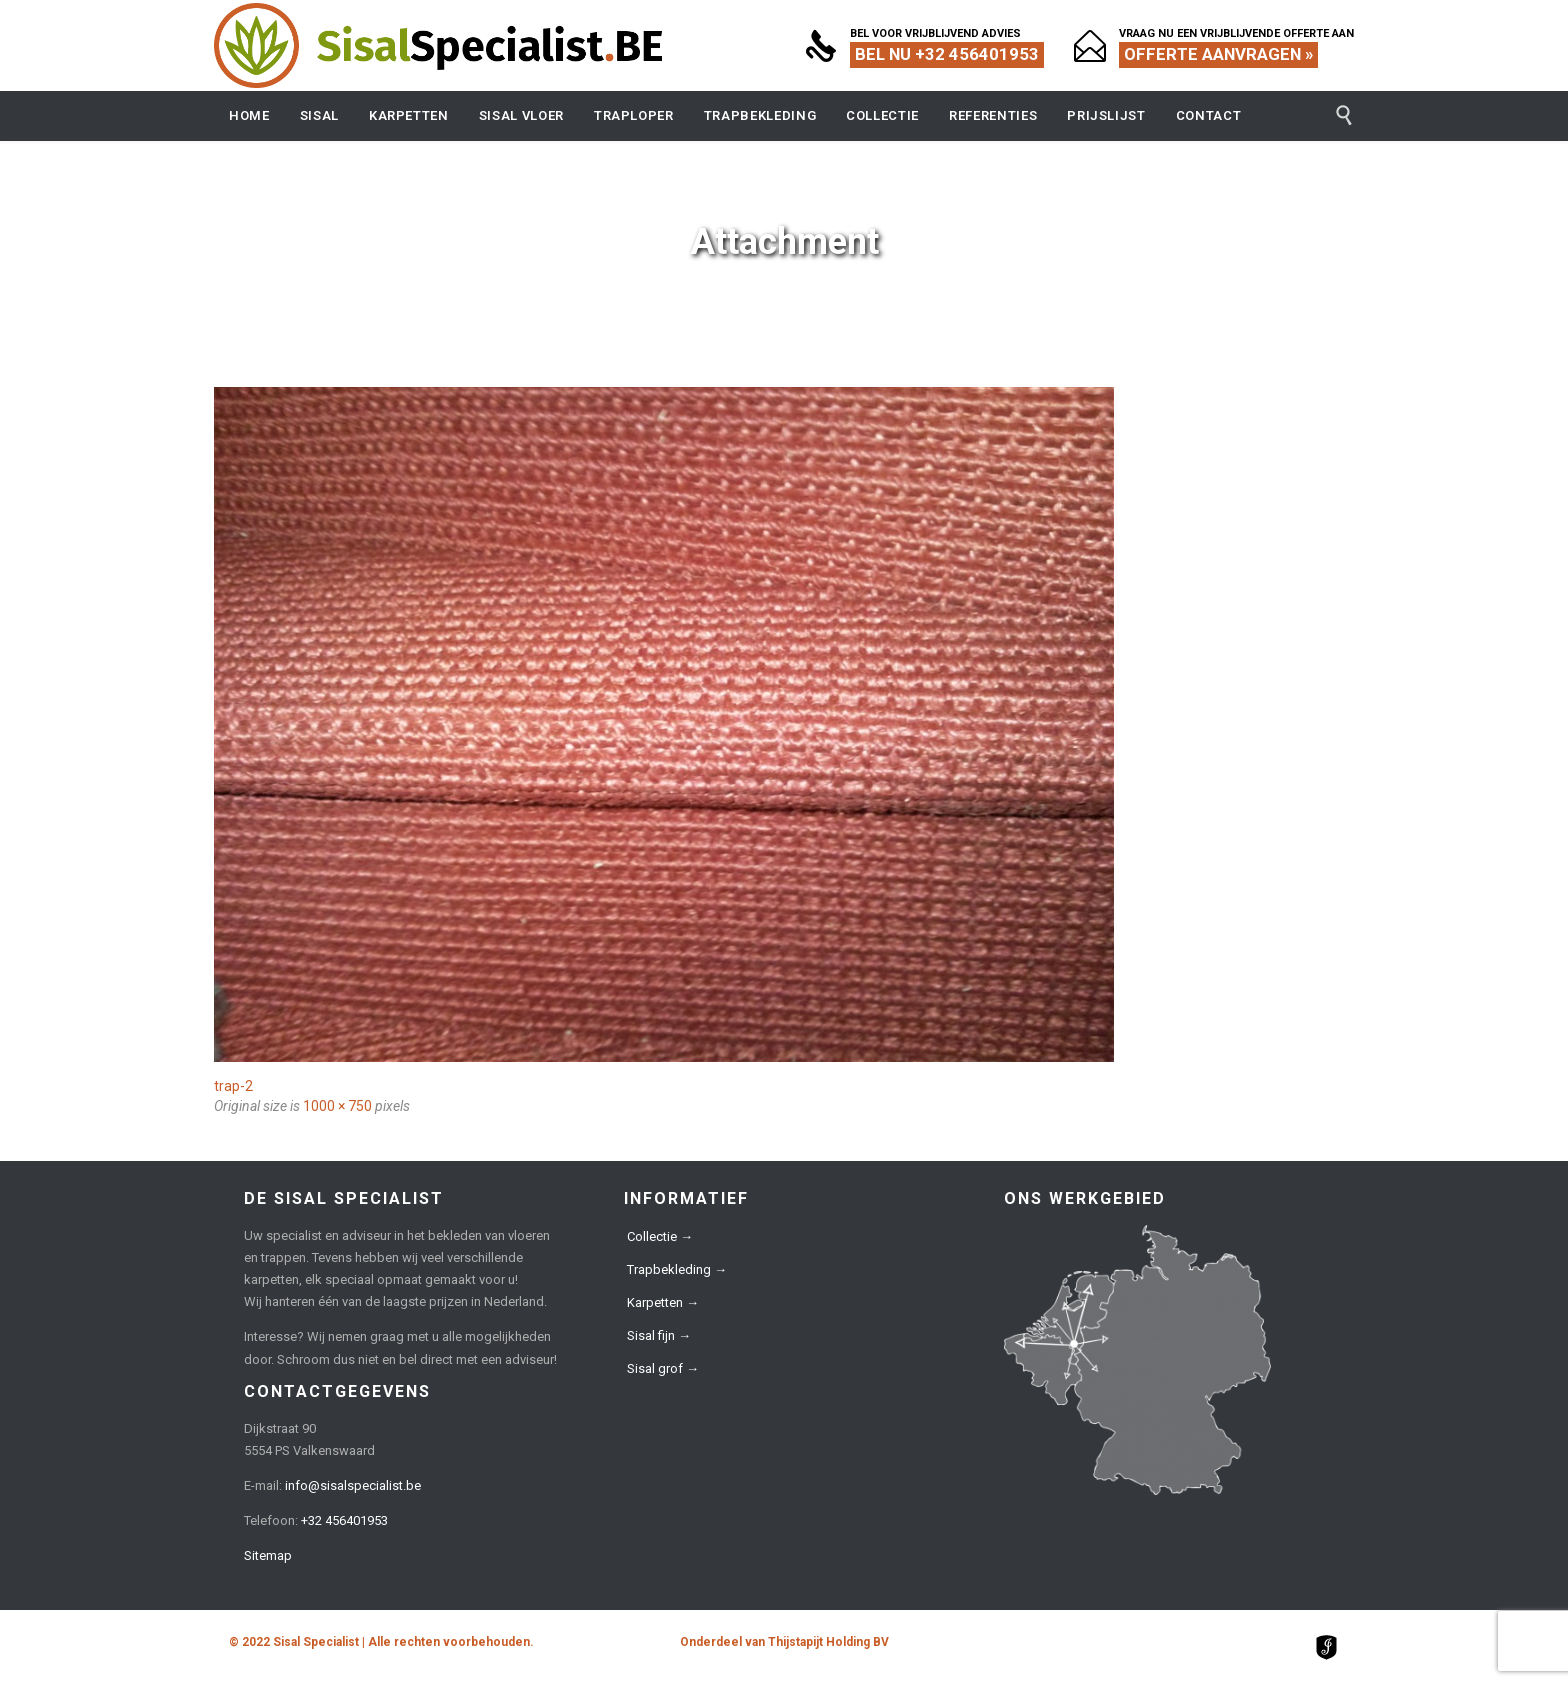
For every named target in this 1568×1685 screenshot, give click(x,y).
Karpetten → (663, 1302)
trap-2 (233, 1086)
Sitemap (268, 1555)
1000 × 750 (337, 1106)
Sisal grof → (663, 1368)
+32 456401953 (344, 1520)
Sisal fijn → (659, 1335)
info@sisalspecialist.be (353, 1485)
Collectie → (660, 1236)
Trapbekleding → (677, 1269)
